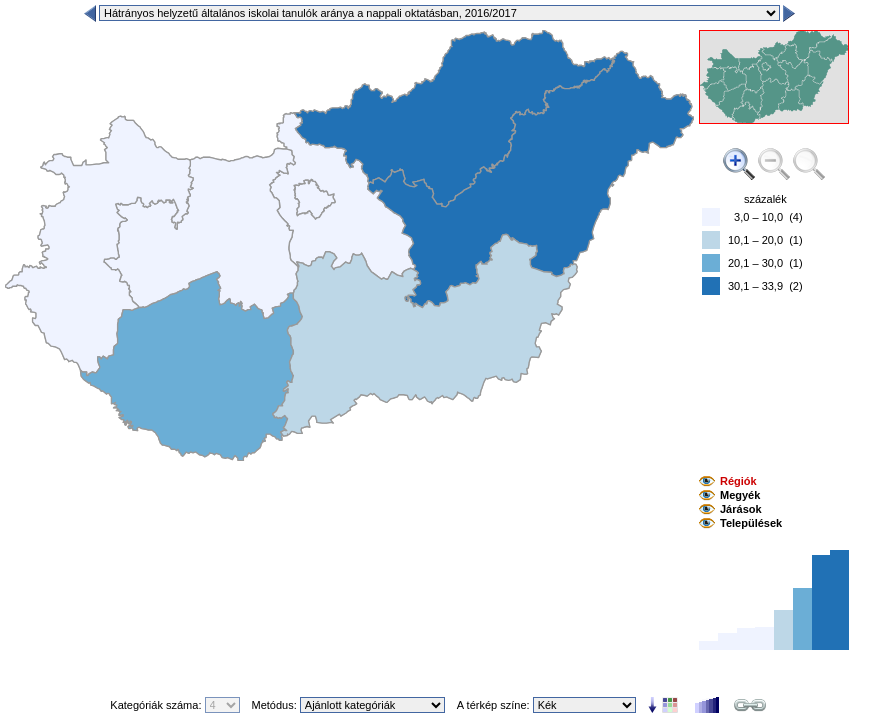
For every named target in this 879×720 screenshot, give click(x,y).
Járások (741, 509)
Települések (751, 523)
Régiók (738, 481)
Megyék (740, 495)
